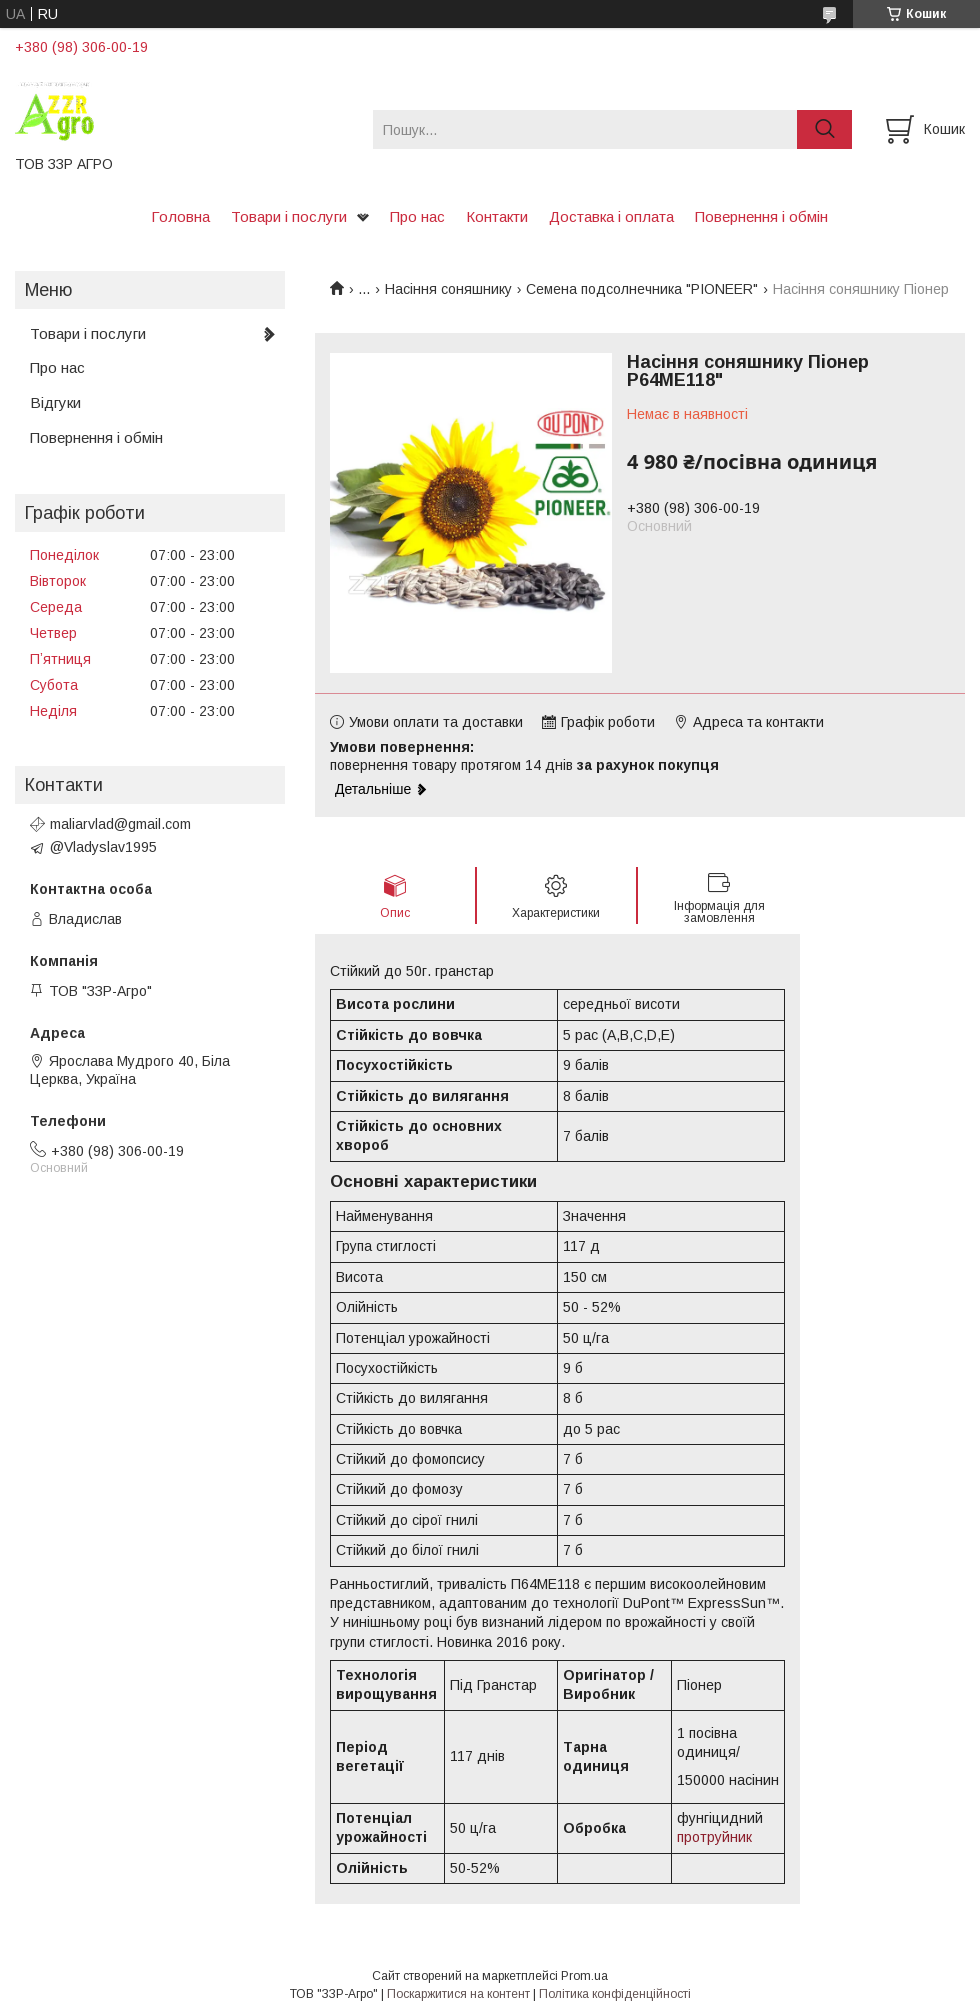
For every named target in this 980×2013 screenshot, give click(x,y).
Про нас (417, 216)
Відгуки (55, 402)
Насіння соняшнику (448, 289)
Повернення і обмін (761, 216)
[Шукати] (824, 129)
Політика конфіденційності (615, 1994)
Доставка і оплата (611, 216)
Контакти (497, 216)
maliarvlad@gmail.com (120, 824)
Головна (180, 216)
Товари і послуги (289, 216)
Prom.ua (584, 1976)
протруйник (714, 1837)
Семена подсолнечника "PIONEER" (642, 289)
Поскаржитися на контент (458, 1994)
